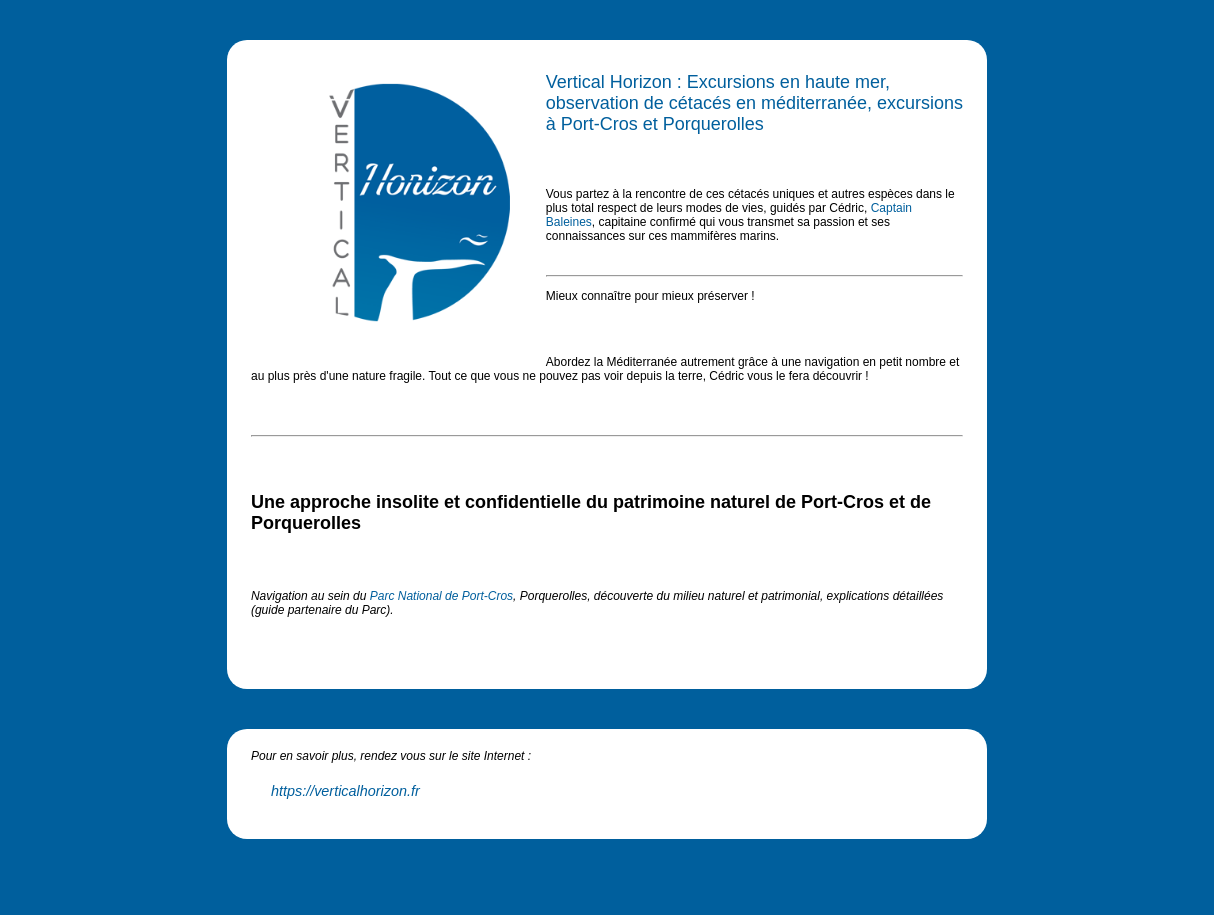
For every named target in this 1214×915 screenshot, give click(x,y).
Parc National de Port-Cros (441, 596)
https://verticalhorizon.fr (345, 791)
